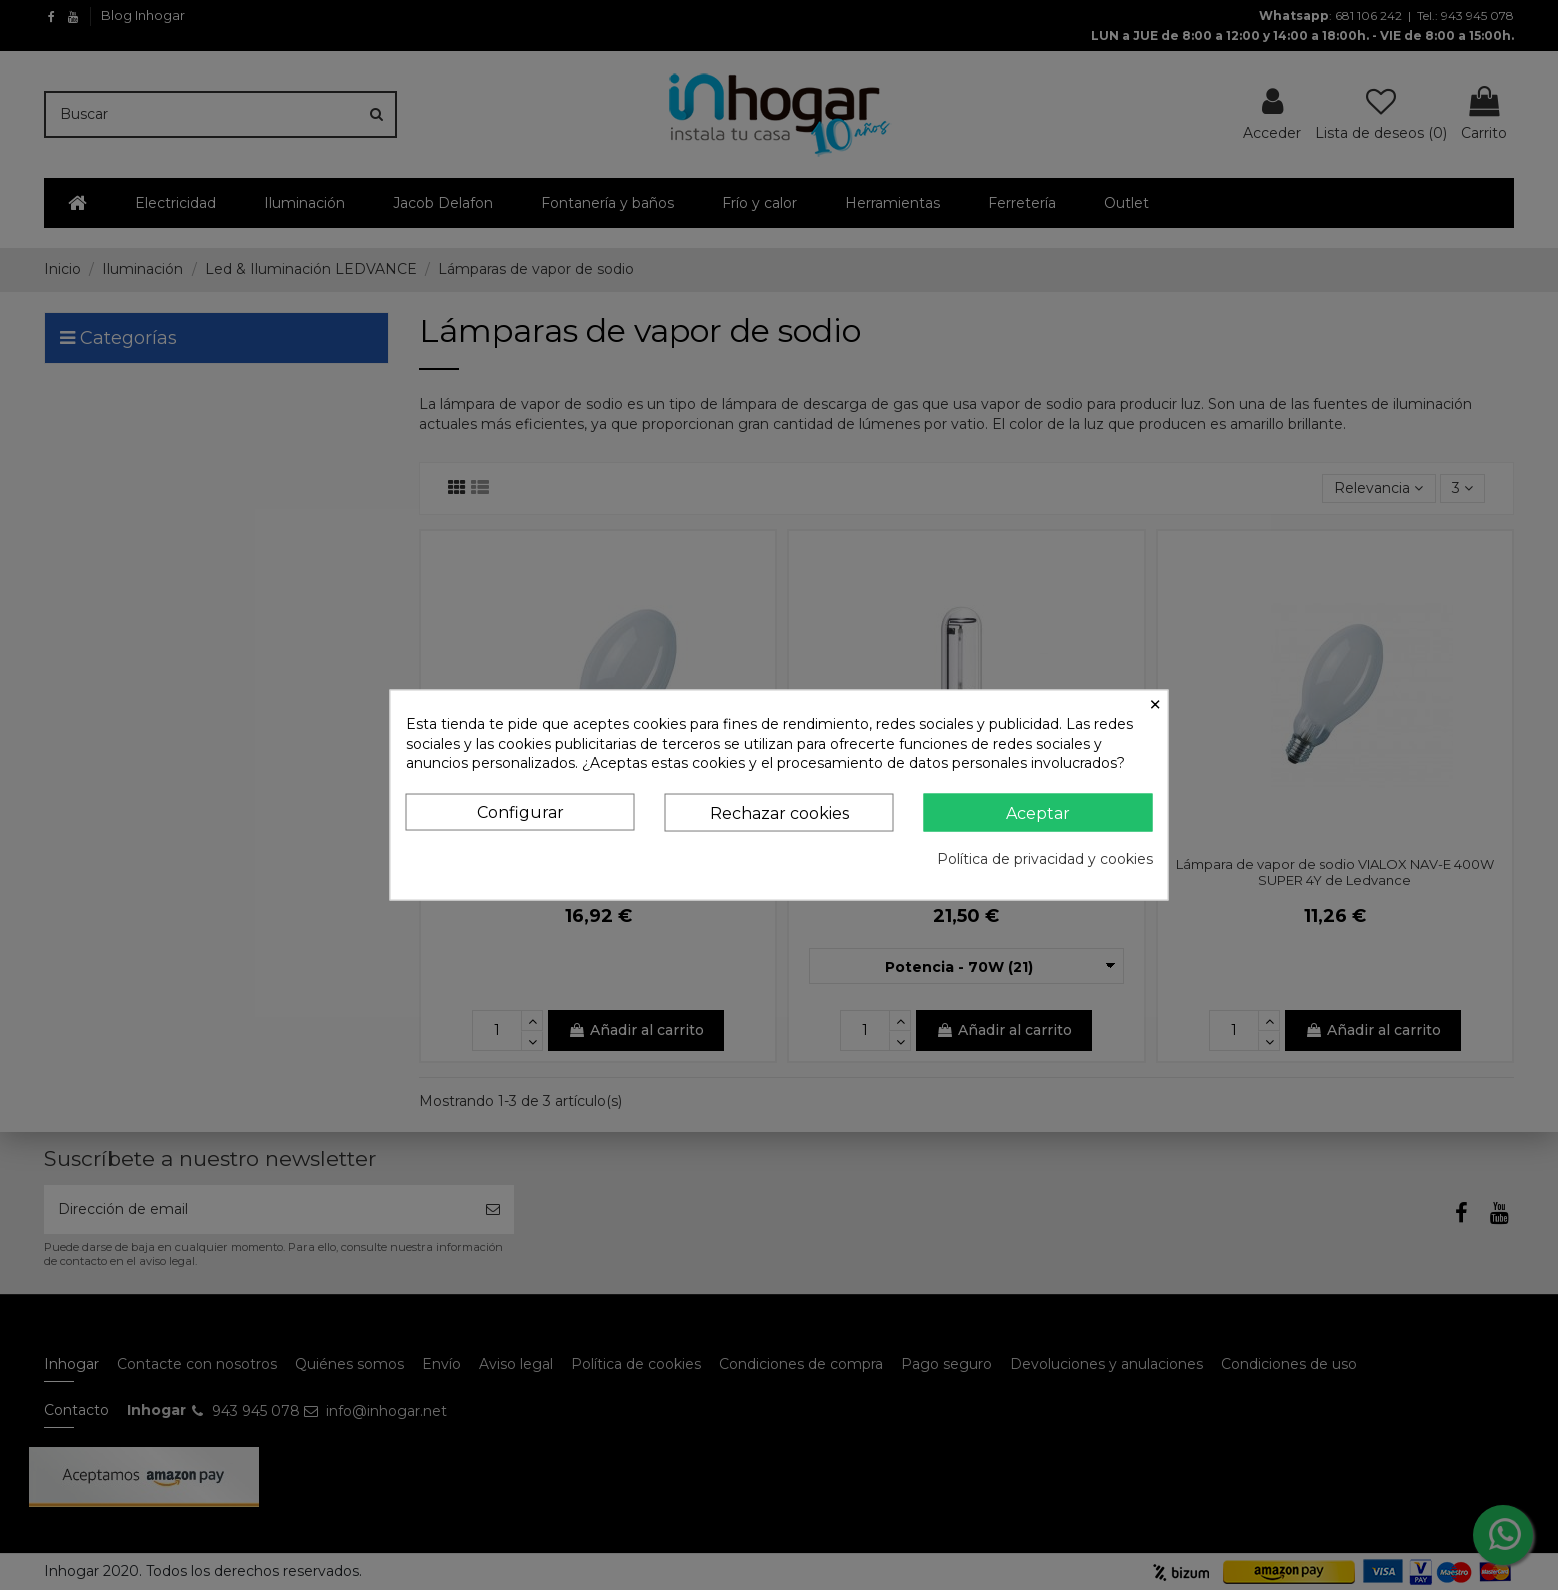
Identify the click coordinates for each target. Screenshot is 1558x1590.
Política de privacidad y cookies (1045, 859)
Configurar (520, 811)
